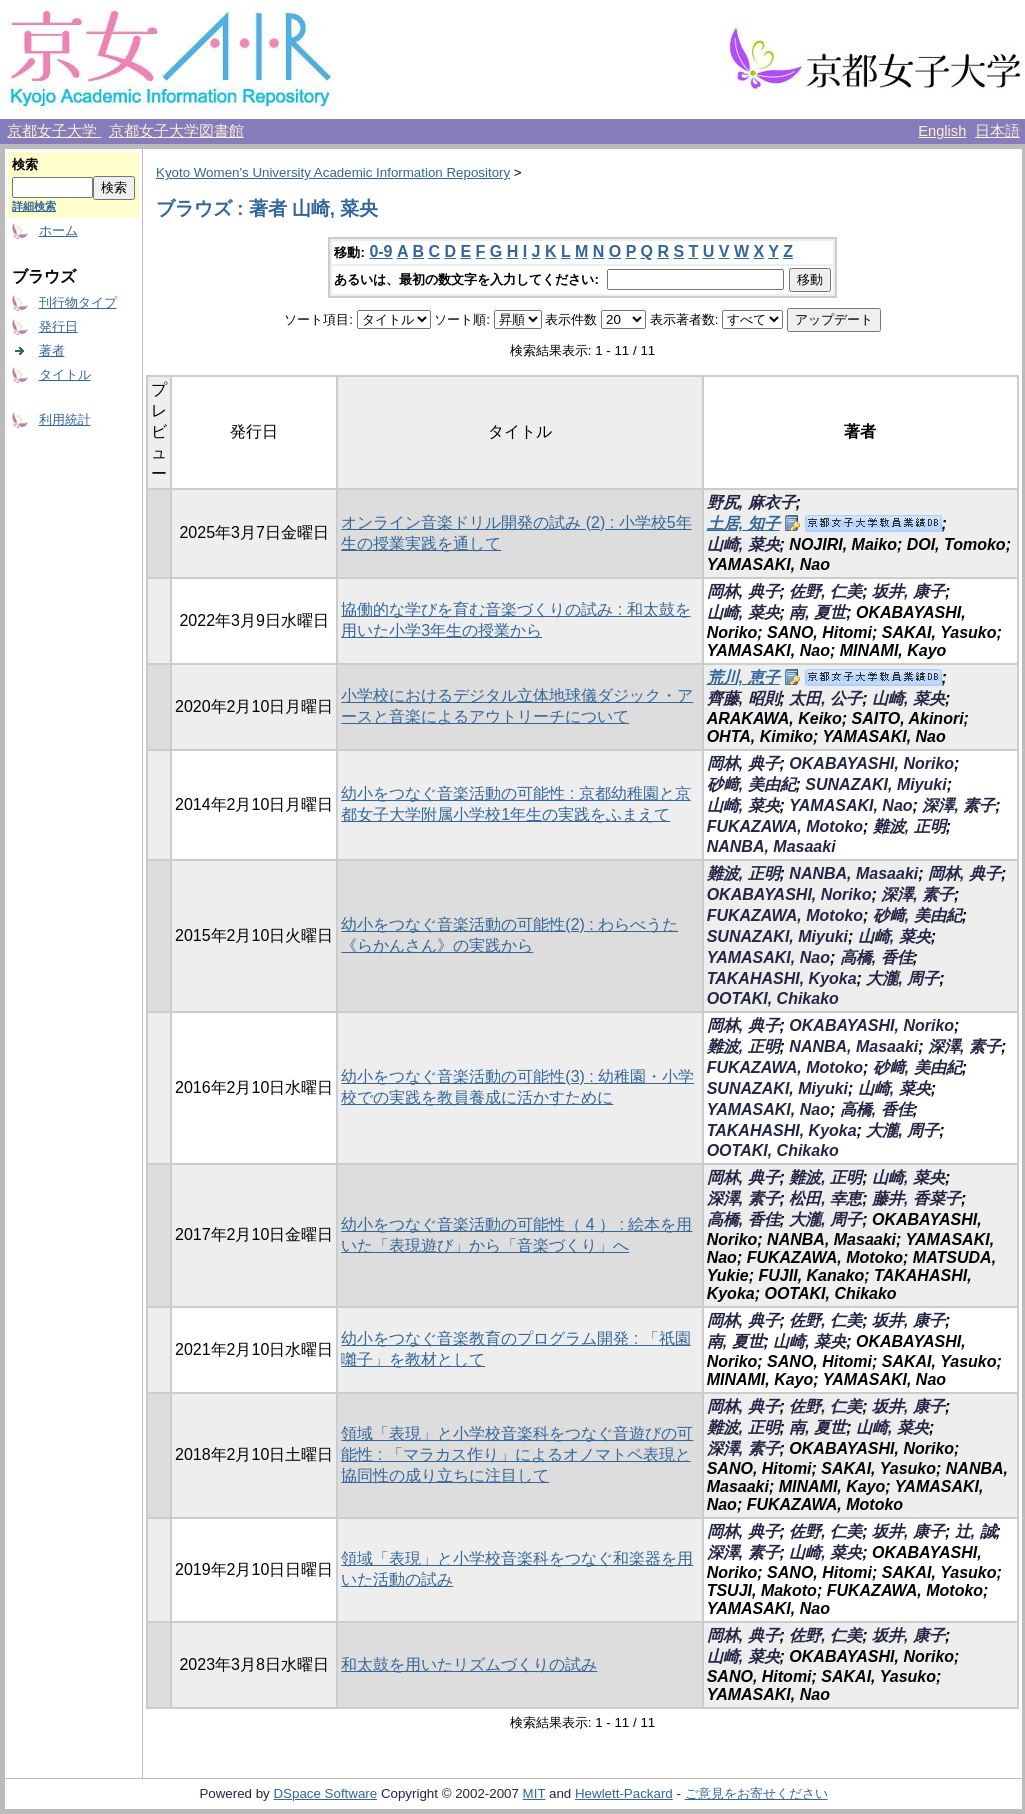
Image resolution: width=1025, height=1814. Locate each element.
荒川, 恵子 (743, 677)
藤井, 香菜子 (916, 1198)
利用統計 (65, 419)
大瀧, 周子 (902, 978)
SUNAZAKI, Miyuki (875, 784)
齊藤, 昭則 (743, 698)
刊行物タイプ (78, 302)
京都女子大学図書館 (176, 131)
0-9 (380, 251)
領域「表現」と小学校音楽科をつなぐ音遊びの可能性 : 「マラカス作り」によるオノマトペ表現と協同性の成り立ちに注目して (517, 1454)
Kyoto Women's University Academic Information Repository (333, 172)
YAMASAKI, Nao (850, 805)
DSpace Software (325, 1793)
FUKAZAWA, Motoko (785, 826)
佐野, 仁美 (825, 591)
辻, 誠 (975, 1531)
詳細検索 (34, 206)
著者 (52, 350)
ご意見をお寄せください (756, 1793)
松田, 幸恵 (825, 1198)
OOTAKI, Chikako (773, 998)
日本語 (997, 131)
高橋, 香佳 (876, 957)
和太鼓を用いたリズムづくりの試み (469, 1664)
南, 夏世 (817, 612)
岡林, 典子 (743, 591)
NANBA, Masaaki (771, 846)
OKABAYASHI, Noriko (871, 763)
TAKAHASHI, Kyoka (782, 978)
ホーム (58, 230)
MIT (534, 1793)
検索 (25, 164)
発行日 (58, 326)
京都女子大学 (54, 131)
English (942, 131)
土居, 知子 (743, 523)
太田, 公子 (825, 698)
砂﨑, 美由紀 (751, 784)
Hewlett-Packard (624, 1793)
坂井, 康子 (908, 591)
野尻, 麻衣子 (751, 502)
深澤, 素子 (958, 805)
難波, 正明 (909, 826)
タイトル (65, 374)
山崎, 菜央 (743, 544)
